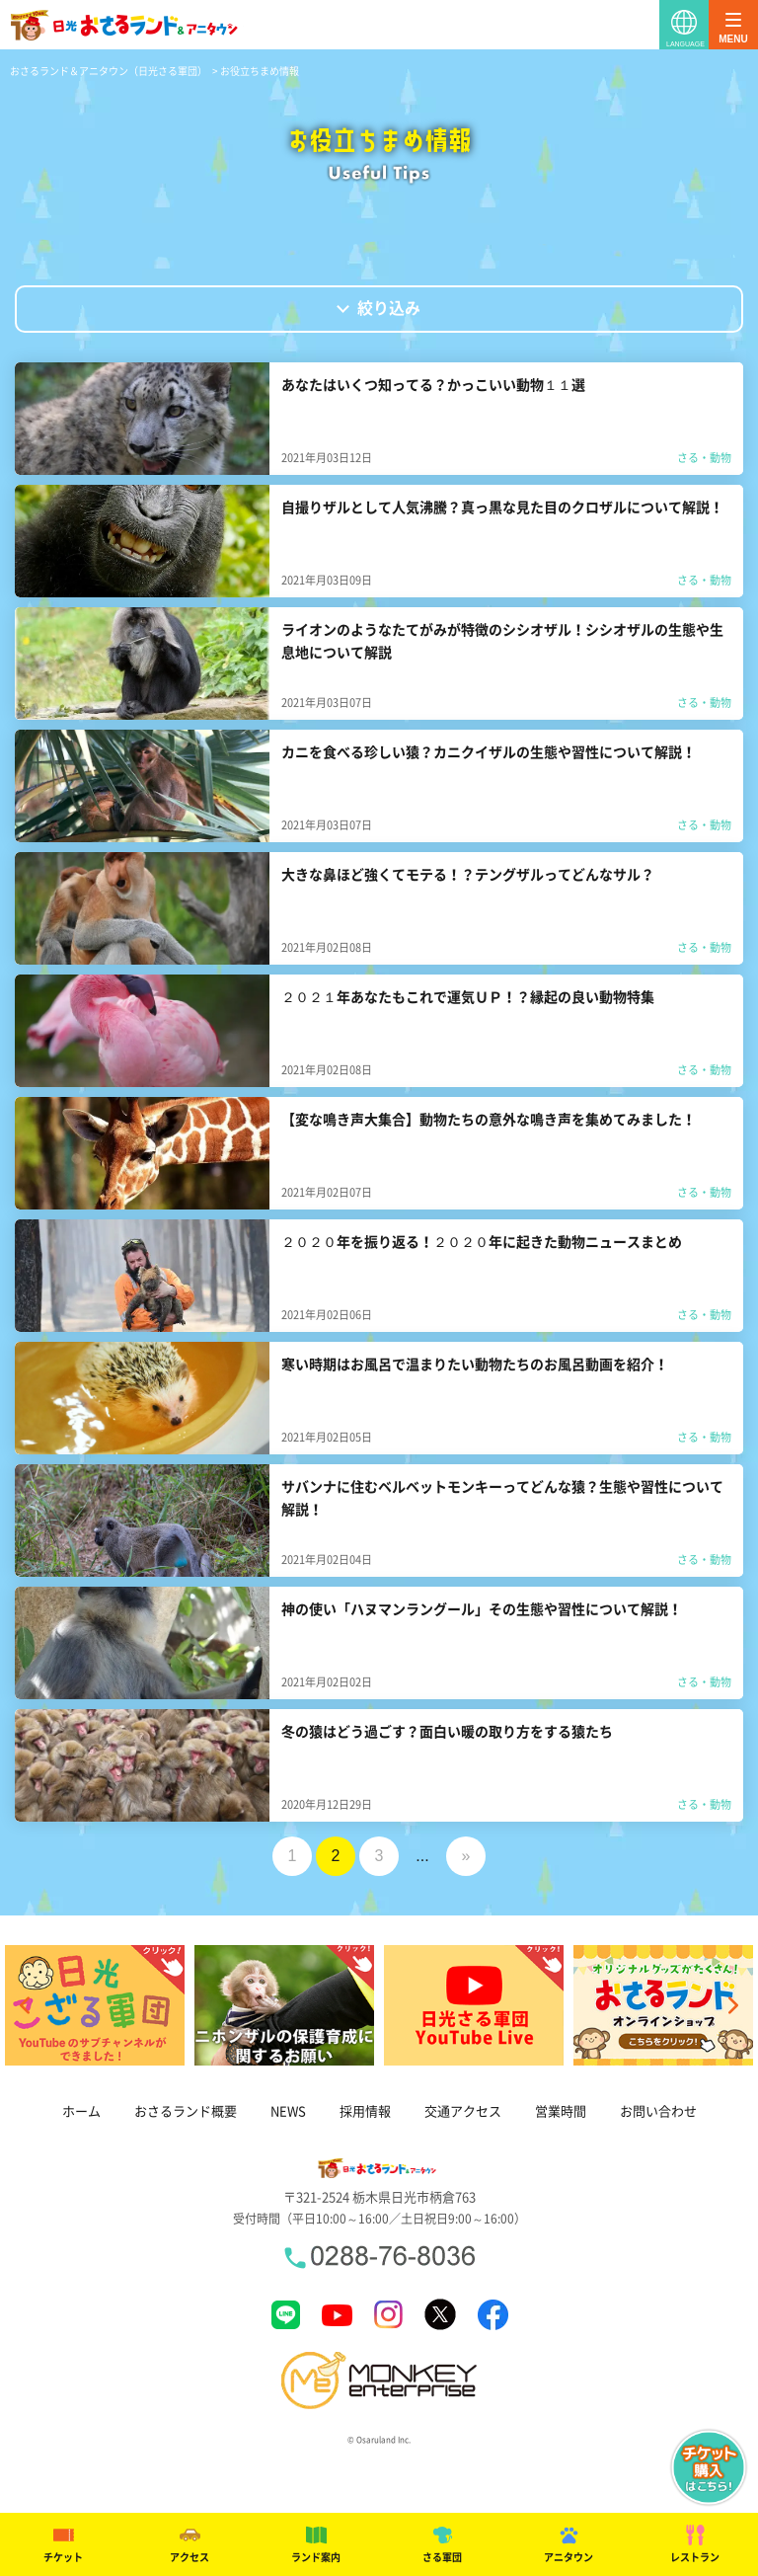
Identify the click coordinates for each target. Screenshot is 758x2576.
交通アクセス (462, 2111)
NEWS (288, 2111)
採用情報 (365, 2111)
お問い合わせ (658, 2111)
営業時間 (560, 2111)
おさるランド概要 (185, 2111)
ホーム (81, 2111)
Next (733, 2005)
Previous (25, 2005)
